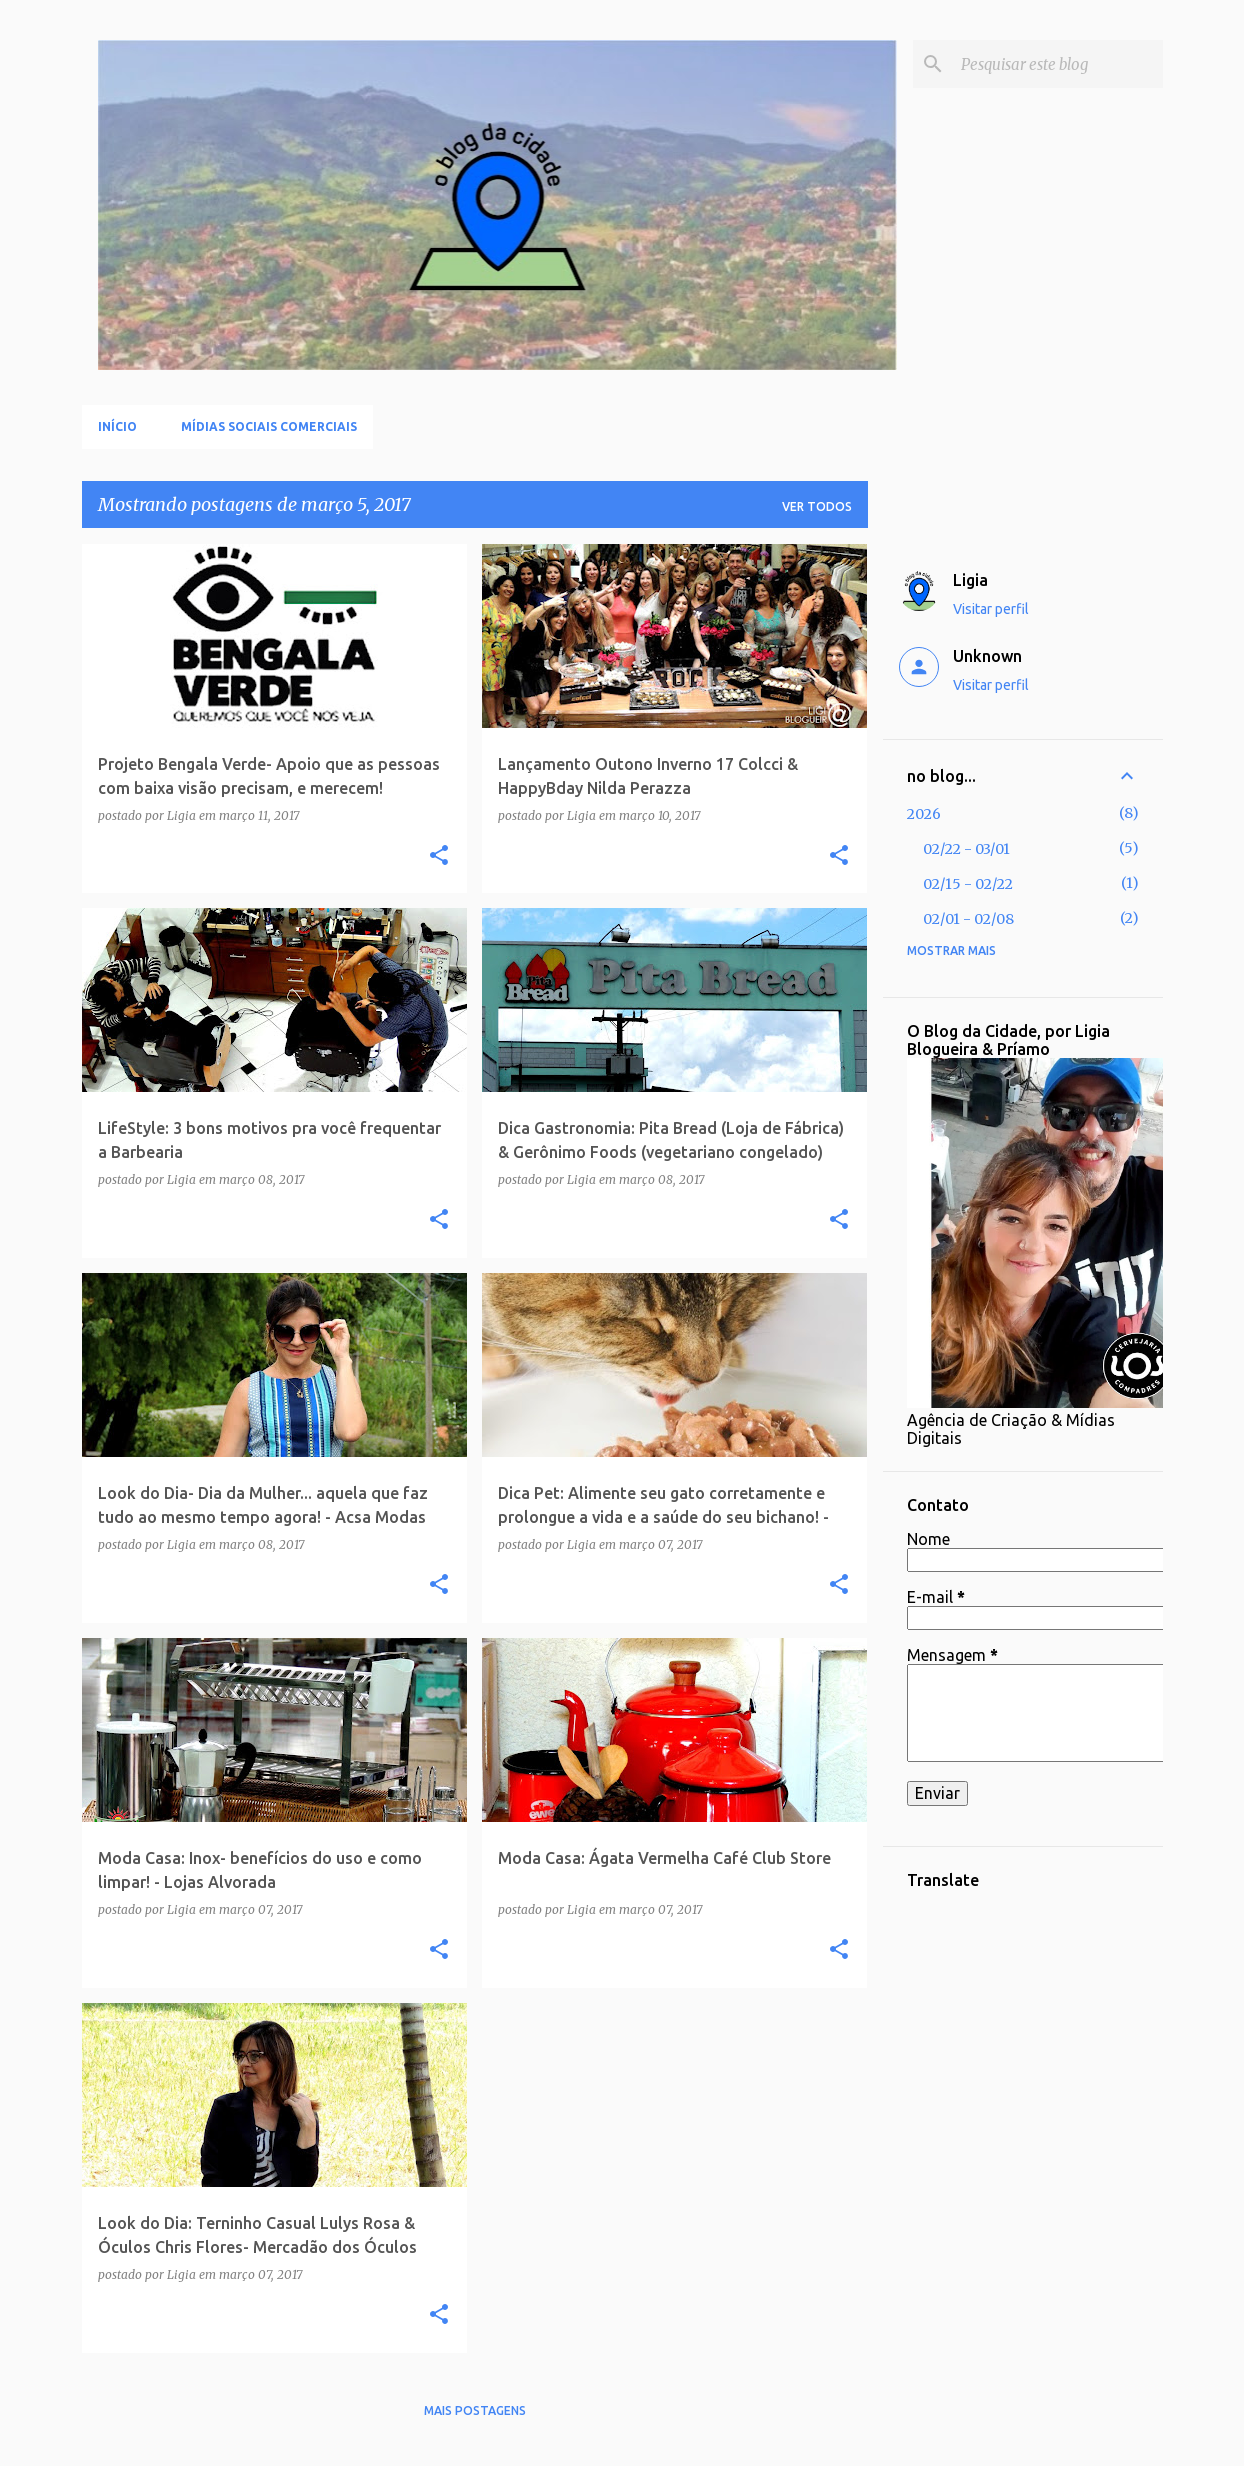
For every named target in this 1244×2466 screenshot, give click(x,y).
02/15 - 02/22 (968, 884)
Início (117, 426)
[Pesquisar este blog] (1058, 64)
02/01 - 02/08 (968, 919)
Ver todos (817, 506)
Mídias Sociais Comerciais (269, 426)
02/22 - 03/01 (966, 849)
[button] (439, 856)
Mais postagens (475, 2410)
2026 (924, 814)
